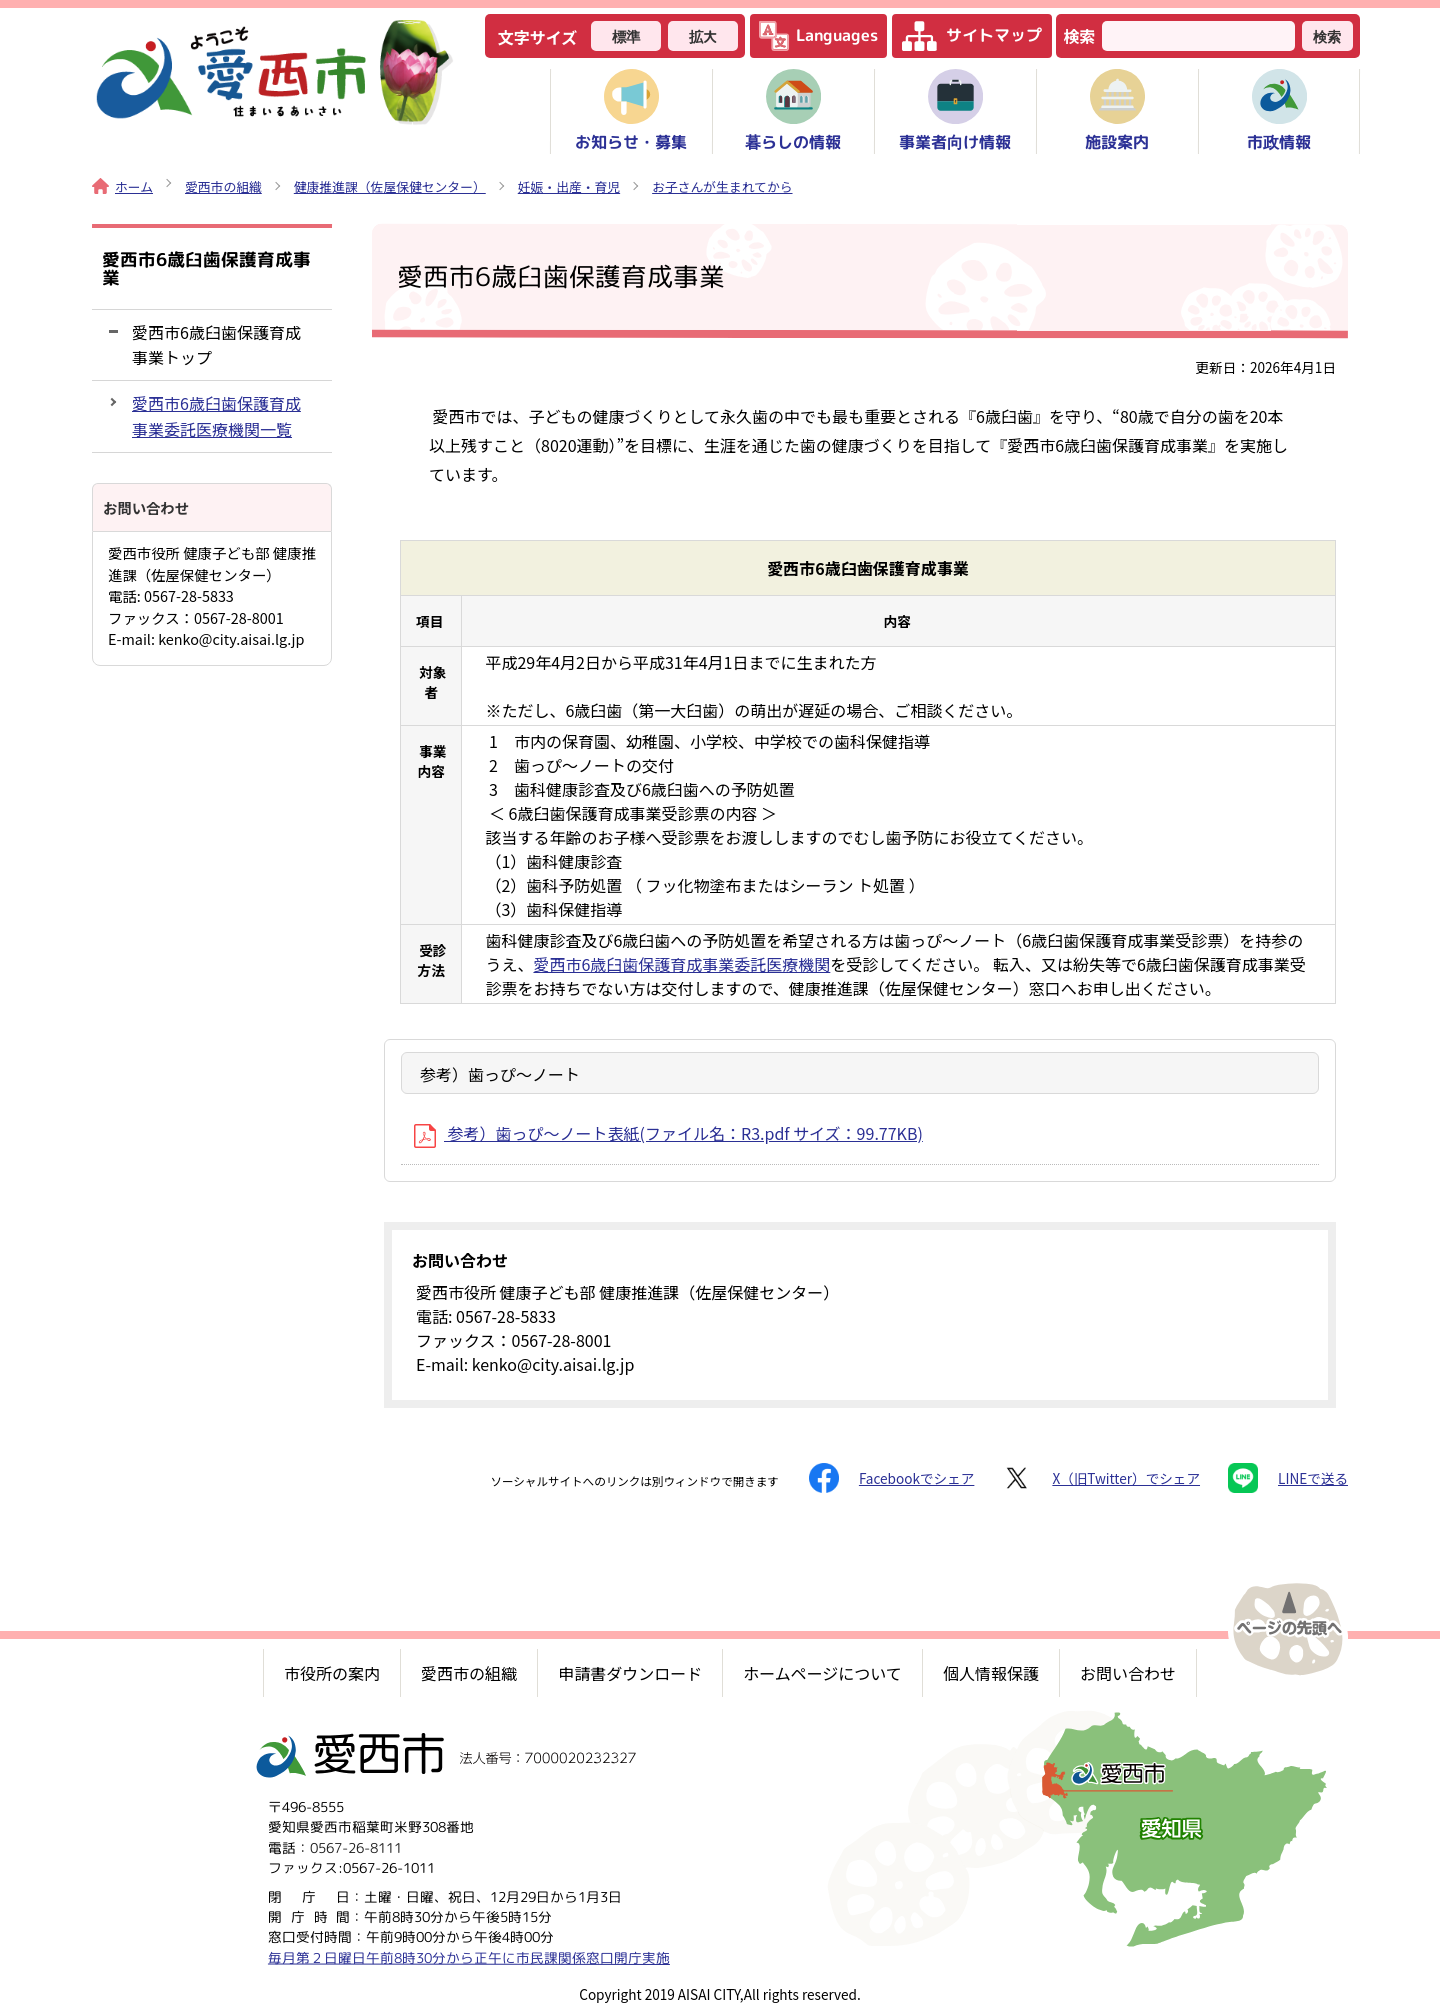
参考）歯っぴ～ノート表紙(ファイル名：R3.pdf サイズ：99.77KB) (668, 1133)
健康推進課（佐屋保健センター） (390, 186)
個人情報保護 (991, 1673)
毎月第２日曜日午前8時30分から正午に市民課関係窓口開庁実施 (469, 1956)
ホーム (122, 186)
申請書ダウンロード (630, 1673)
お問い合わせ (1128, 1673)
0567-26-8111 (356, 1846)
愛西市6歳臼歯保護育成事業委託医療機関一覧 (216, 415)
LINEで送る (1288, 1478)
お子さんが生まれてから (722, 186)
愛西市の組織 (223, 186)
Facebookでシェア (891, 1478)
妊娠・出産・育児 (569, 186)
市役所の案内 (332, 1673)
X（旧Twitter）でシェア (1101, 1478)
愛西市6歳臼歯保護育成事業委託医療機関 (681, 964)
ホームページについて (822, 1673)
